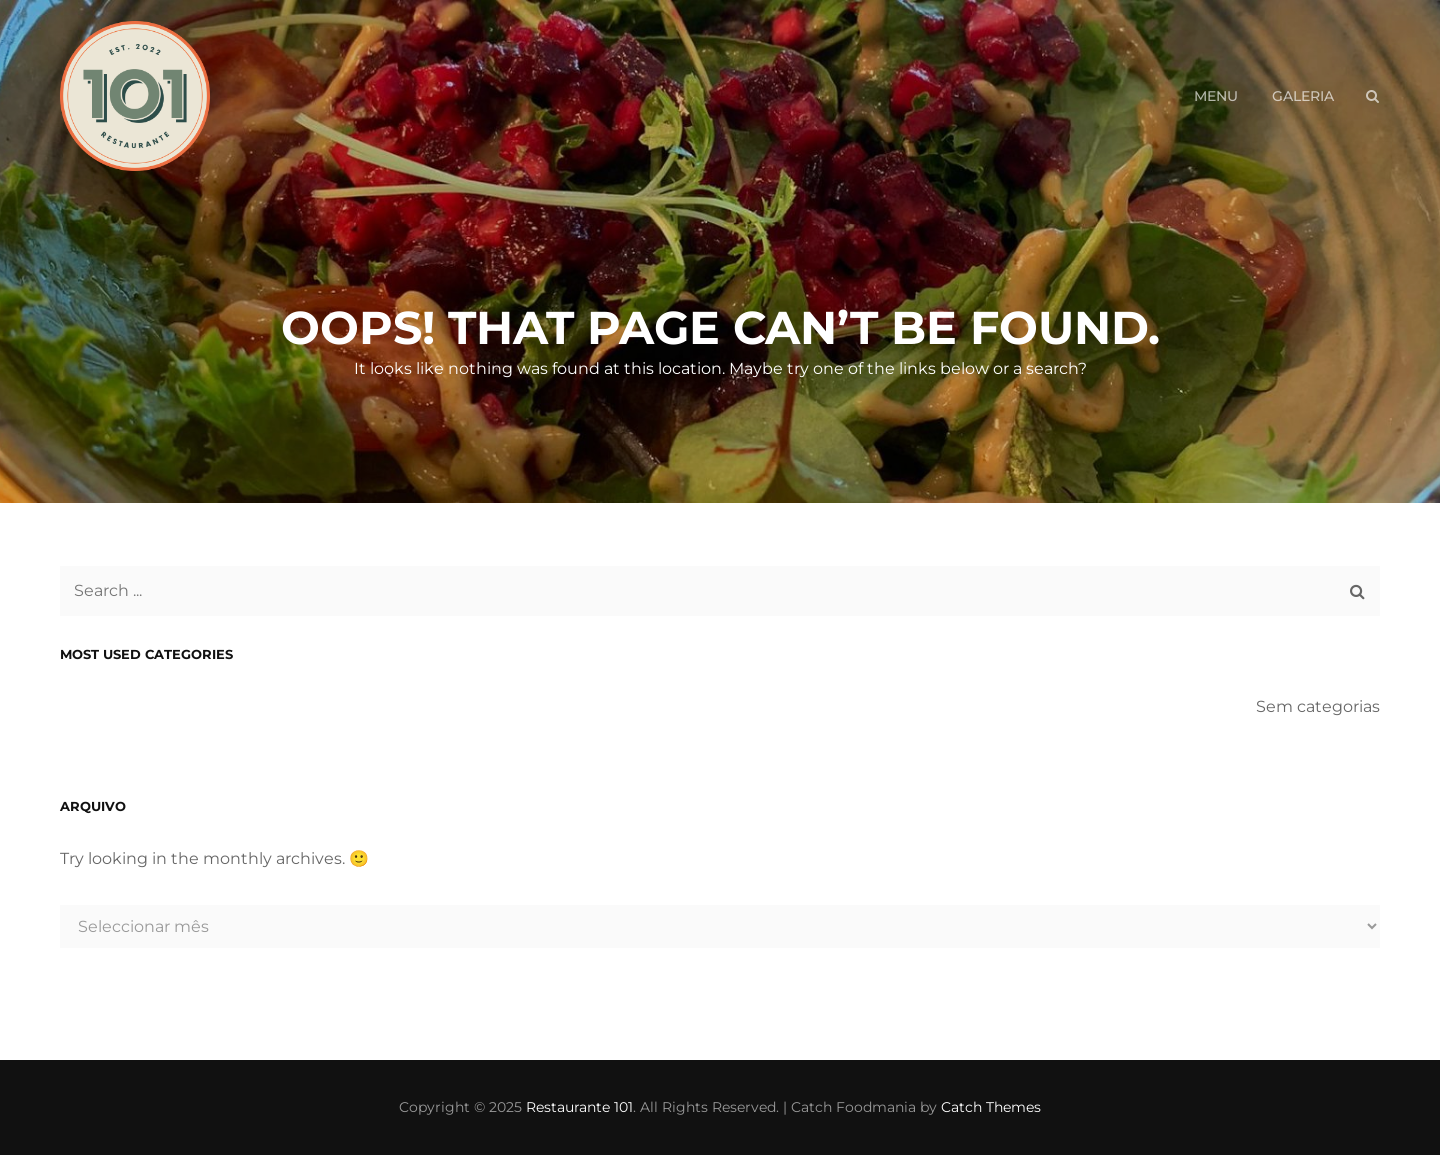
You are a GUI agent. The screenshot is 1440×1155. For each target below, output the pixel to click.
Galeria (1303, 96)
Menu (1216, 96)
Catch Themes (991, 1107)
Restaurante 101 (579, 1107)
